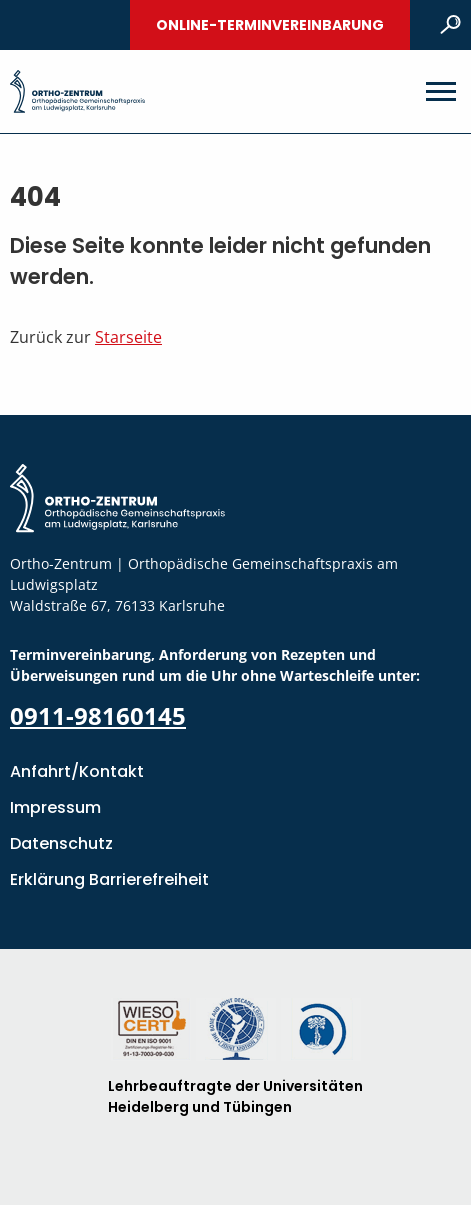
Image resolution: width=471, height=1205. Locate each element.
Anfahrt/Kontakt (77, 771)
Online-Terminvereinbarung (270, 25)
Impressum (55, 807)
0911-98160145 (98, 715)
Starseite (128, 337)
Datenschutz (61, 843)
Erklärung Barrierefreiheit (109, 879)
